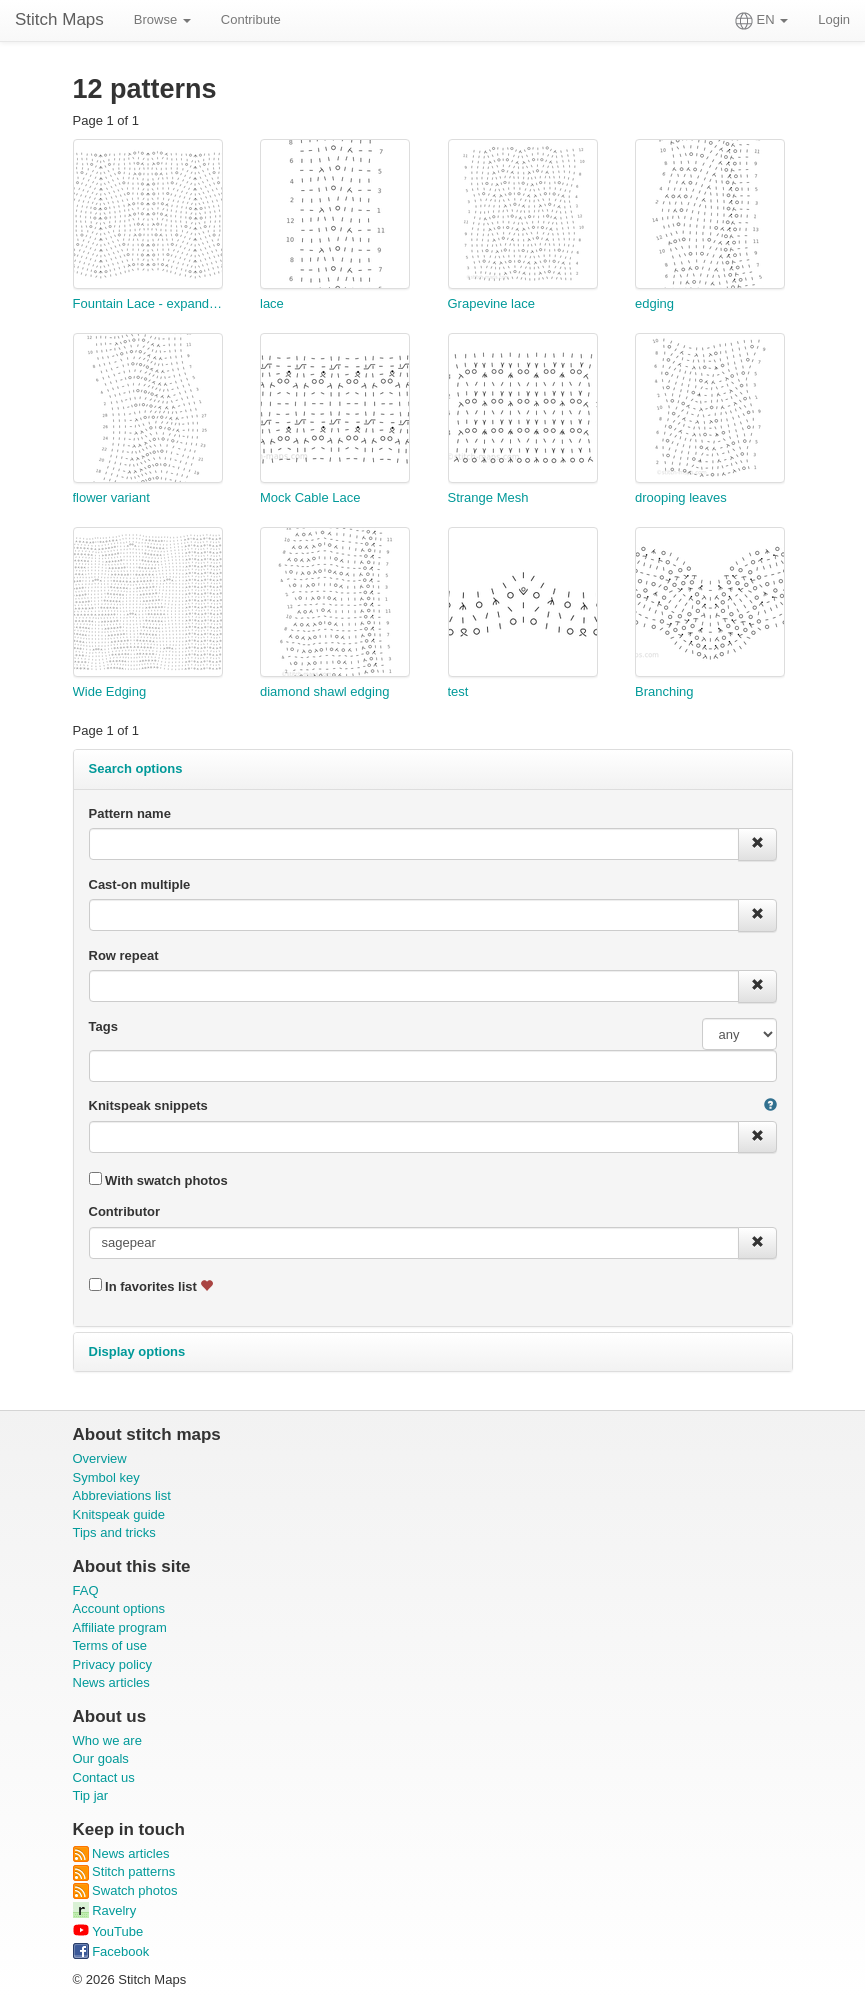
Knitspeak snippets (148, 1105)
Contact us (104, 1777)
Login (834, 19)
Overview (100, 1458)
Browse (162, 19)
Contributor (124, 1211)
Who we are (107, 1740)
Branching (664, 691)
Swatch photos (125, 1890)
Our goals (101, 1758)
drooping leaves (681, 497)
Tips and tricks (114, 1532)
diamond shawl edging (324, 691)
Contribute (251, 19)
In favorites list (151, 1286)
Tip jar (91, 1795)
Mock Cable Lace (310, 497)
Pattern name (130, 813)
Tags (103, 1026)
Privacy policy (112, 1664)
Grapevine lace (491, 303)
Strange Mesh (488, 497)
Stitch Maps (59, 19)
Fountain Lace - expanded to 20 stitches (148, 303)
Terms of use (110, 1645)
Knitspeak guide (119, 1514)
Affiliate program (120, 1627)
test (458, 691)
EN (761, 21)
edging (654, 303)
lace (272, 303)
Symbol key (106, 1477)
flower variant (111, 497)
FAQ (86, 1590)
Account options (119, 1608)
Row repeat (124, 955)
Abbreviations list (122, 1495)
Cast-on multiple (140, 884)
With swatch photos (158, 1180)
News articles (111, 1682)
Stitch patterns (124, 1871)
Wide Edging (110, 691)
